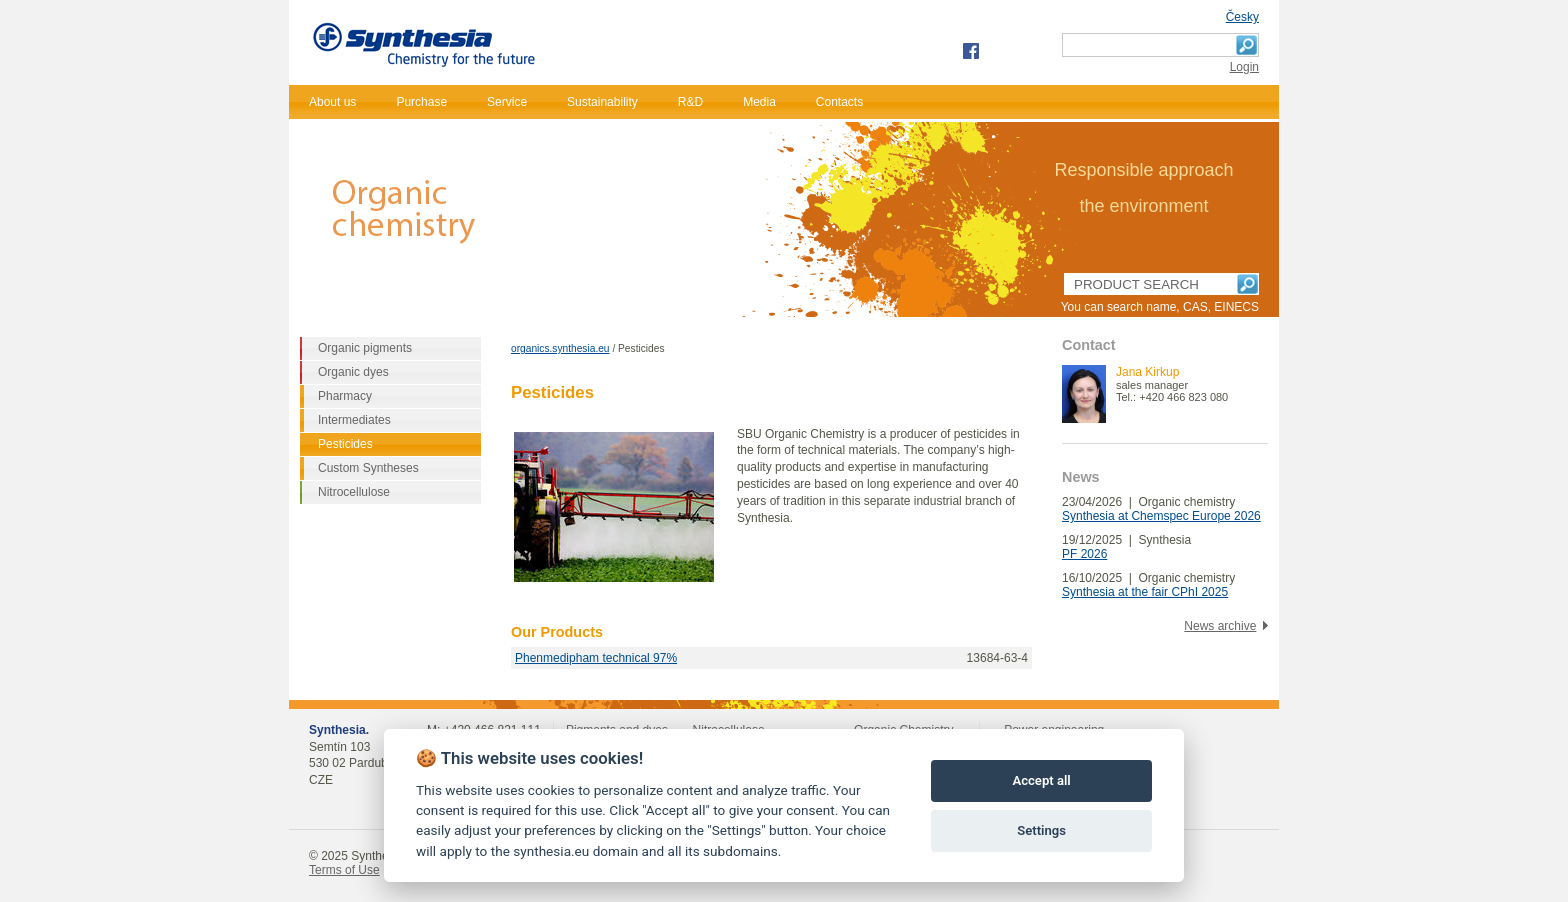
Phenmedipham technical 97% (596, 658)
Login (1244, 67)
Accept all (1041, 780)
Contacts (839, 102)
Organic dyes (353, 372)
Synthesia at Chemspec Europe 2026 (1161, 516)
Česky (1242, 17)
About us (332, 102)
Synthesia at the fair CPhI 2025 (1145, 592)
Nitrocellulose (354, 492)
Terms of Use (344, 870)
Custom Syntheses (368, 468)
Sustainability (602, 102)
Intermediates (354, 420)
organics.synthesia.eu (560, 348)
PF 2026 (1084, 554)
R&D (690, 102)
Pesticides (345, 444)
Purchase (421, 102)
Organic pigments (365, 348)
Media (759, 102)
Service (507, 102)
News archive (1220, 626)
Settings (1041, 830)
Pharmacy (345, 396)
